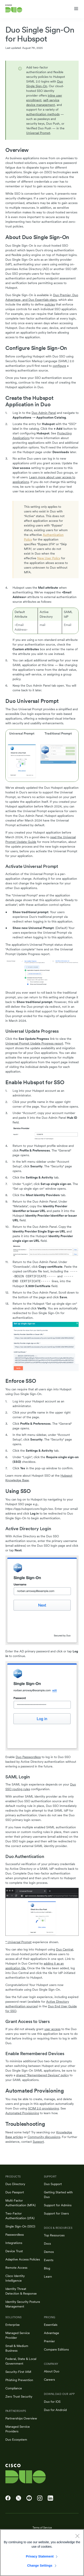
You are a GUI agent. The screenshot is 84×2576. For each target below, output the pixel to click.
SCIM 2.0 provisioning (43, 2108)
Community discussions (44, 2137)
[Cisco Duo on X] (18, 2498)
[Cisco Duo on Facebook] (8, 2498)
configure (59, 365)
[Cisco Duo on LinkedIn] (50, 2498)
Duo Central (64, 1949)
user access (52, 2029)
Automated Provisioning (22, 2113)
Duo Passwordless (28, 1757)
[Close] (77, 2540)
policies (50, 304)
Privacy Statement (40, 2561)
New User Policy (48, 558)
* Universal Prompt (18, 1942)
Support (38, 2141)
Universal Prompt (38, 133)
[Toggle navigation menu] (76, 8)
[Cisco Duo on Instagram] (39, 2498)
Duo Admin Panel (44, 413)
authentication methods (43, 114)
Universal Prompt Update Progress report (34, 1043)
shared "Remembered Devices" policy (42, 2075)
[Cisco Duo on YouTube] (29, 2498)
